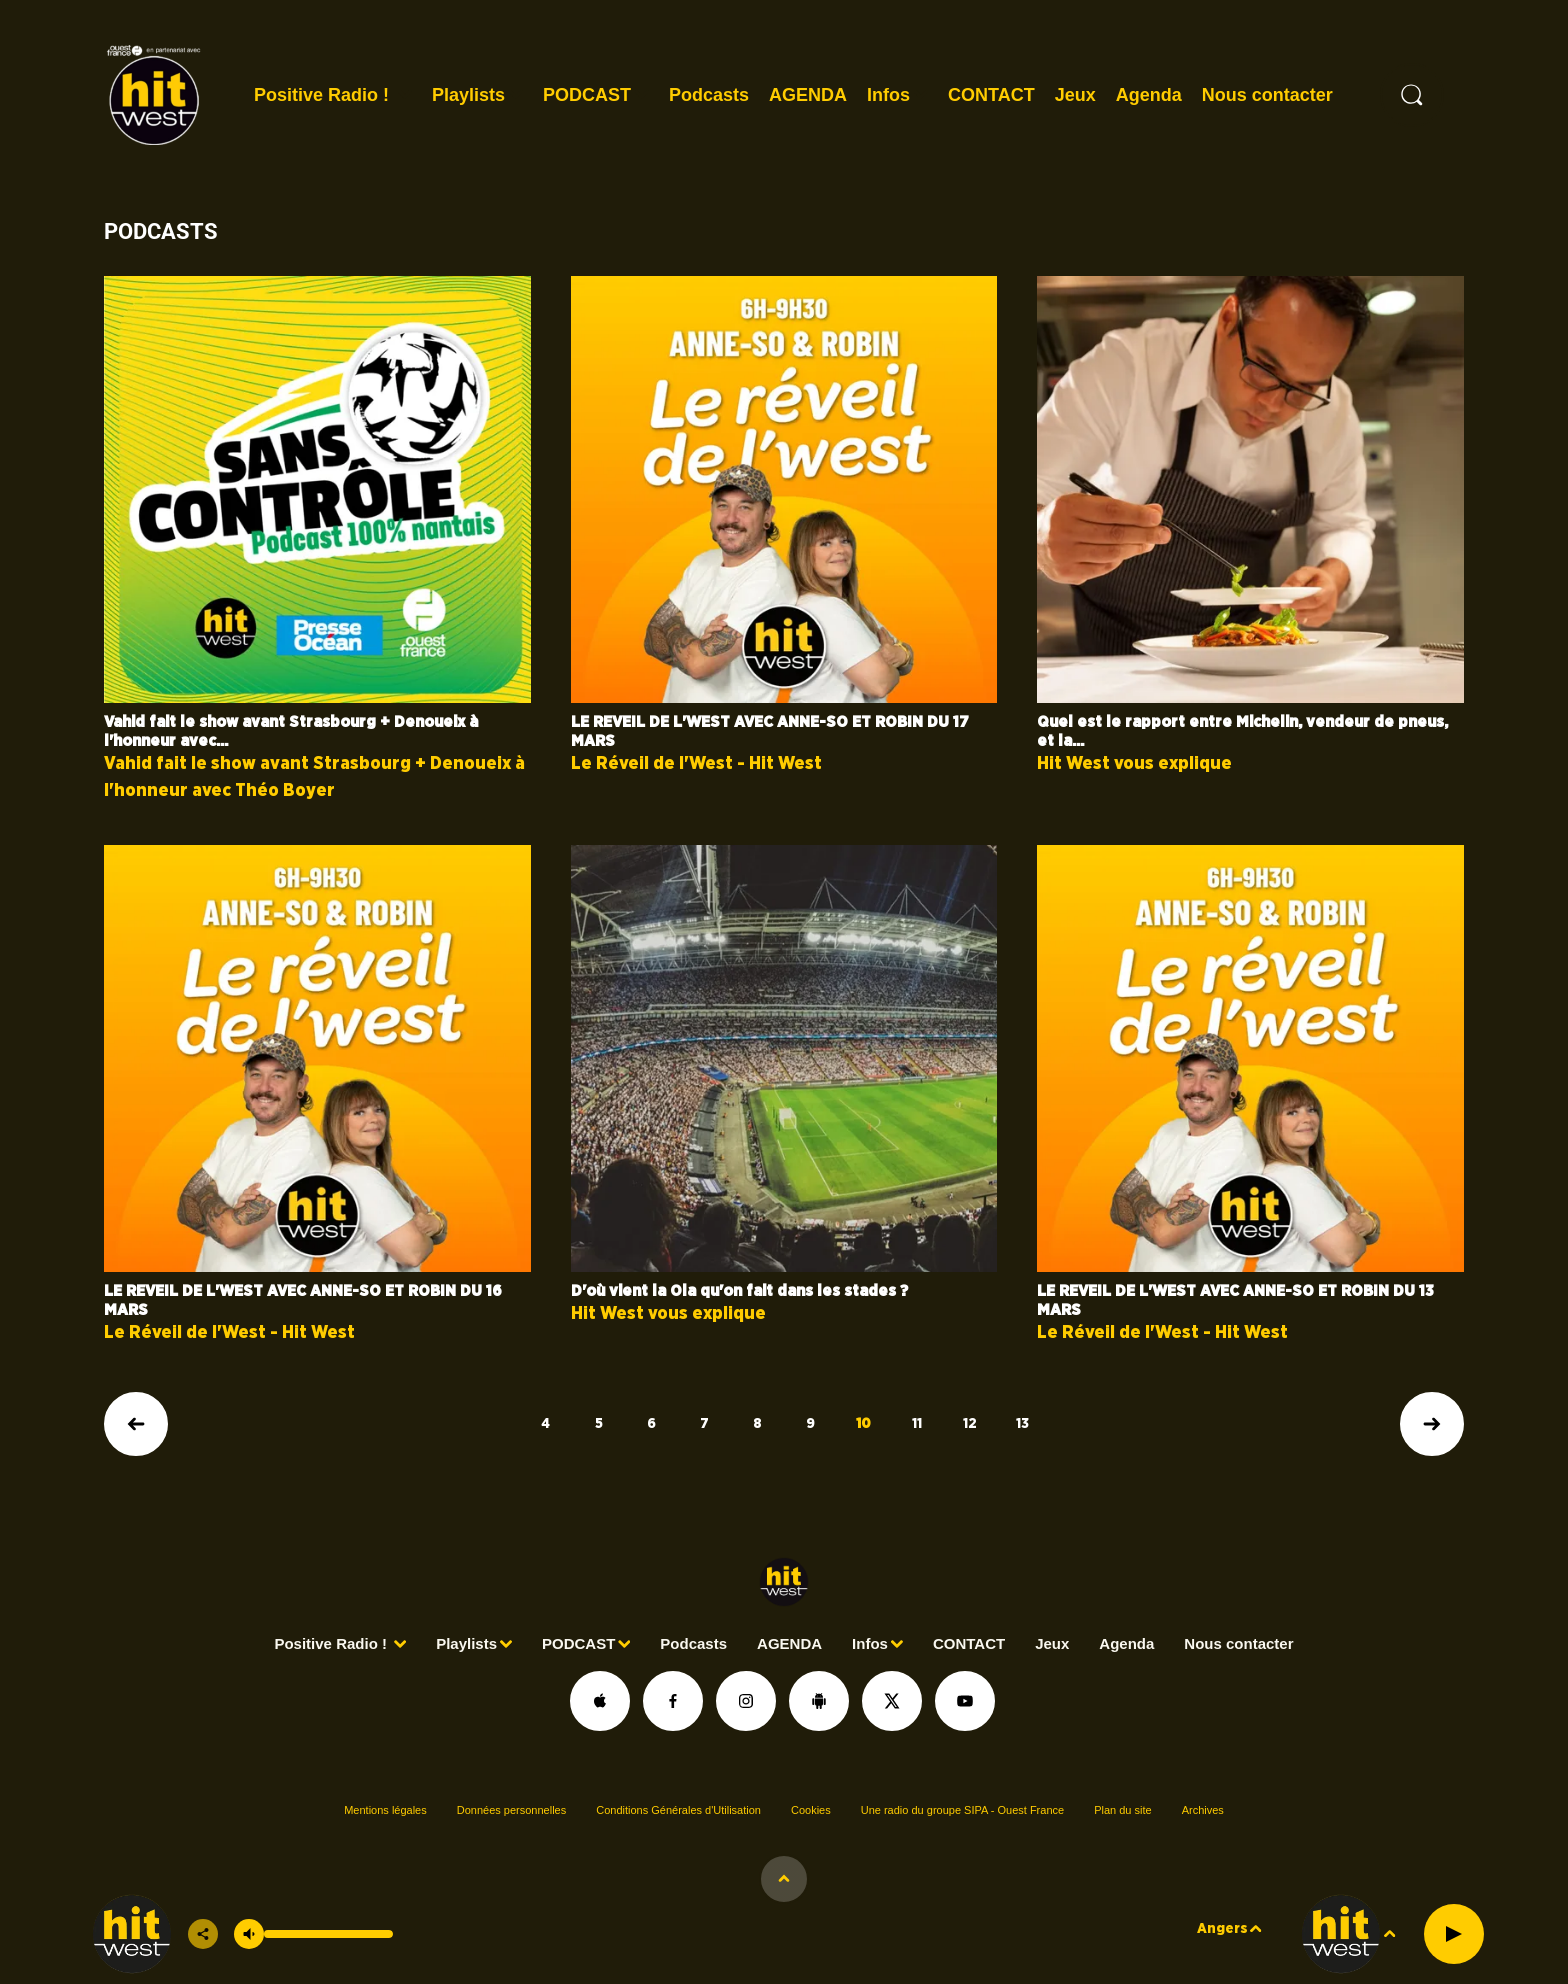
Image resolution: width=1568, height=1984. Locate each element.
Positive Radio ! (324, 95)
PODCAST (587, 95)
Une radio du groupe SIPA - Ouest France (962, 1810)
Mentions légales (385, 1810)
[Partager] (203, 1934)
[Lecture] (1454, 1934)
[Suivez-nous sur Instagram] (746, 1701)
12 (970, 1424)
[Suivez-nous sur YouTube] (965, 1701)
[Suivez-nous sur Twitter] (892, 1701)
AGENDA (808, 95)
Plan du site (1122, 1810)
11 (917, 1424)
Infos (888, 95)
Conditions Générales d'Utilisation (678, 1810)
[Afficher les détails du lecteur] (784, 1879)
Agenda (1149, 95)
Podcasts (709, 95)
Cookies (811, 1810)
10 (863, 1424)
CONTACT (991, 95)
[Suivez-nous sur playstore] (819, 1701)
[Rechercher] (1412, 95)
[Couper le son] (249, 1934)
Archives (1203, 1810)
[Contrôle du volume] (328, 1934)
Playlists (468, 95)
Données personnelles (511, 1810)
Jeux (1075, 95)
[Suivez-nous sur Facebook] (673, 1701)
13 (1022, 1424)
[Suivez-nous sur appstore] (600, 1701)
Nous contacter (1267, 95)
